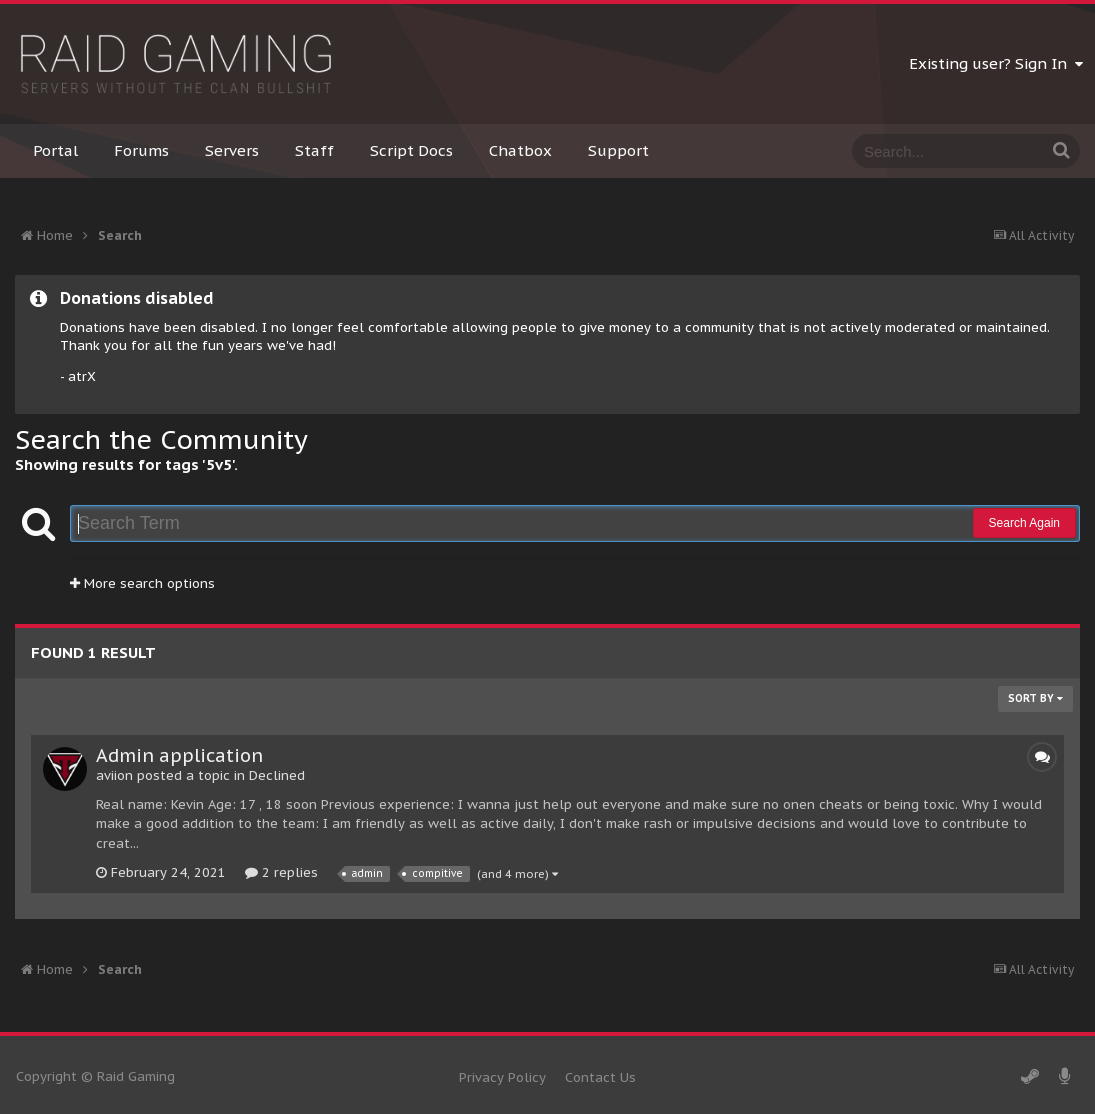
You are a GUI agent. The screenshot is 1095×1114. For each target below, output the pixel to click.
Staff (314, 150)
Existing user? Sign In (996, 63)
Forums (141, 150)
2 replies (281, 872)
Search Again (1024, 523)
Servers (232, 150)
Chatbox (520, 150)
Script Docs (411, 150)
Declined (277, 775)
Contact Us (600, 1077)
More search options (142, 583)
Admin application (179, 755)
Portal (55, 150)
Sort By (1035, 698)
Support (618, 150)
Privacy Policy (502, 1077)
